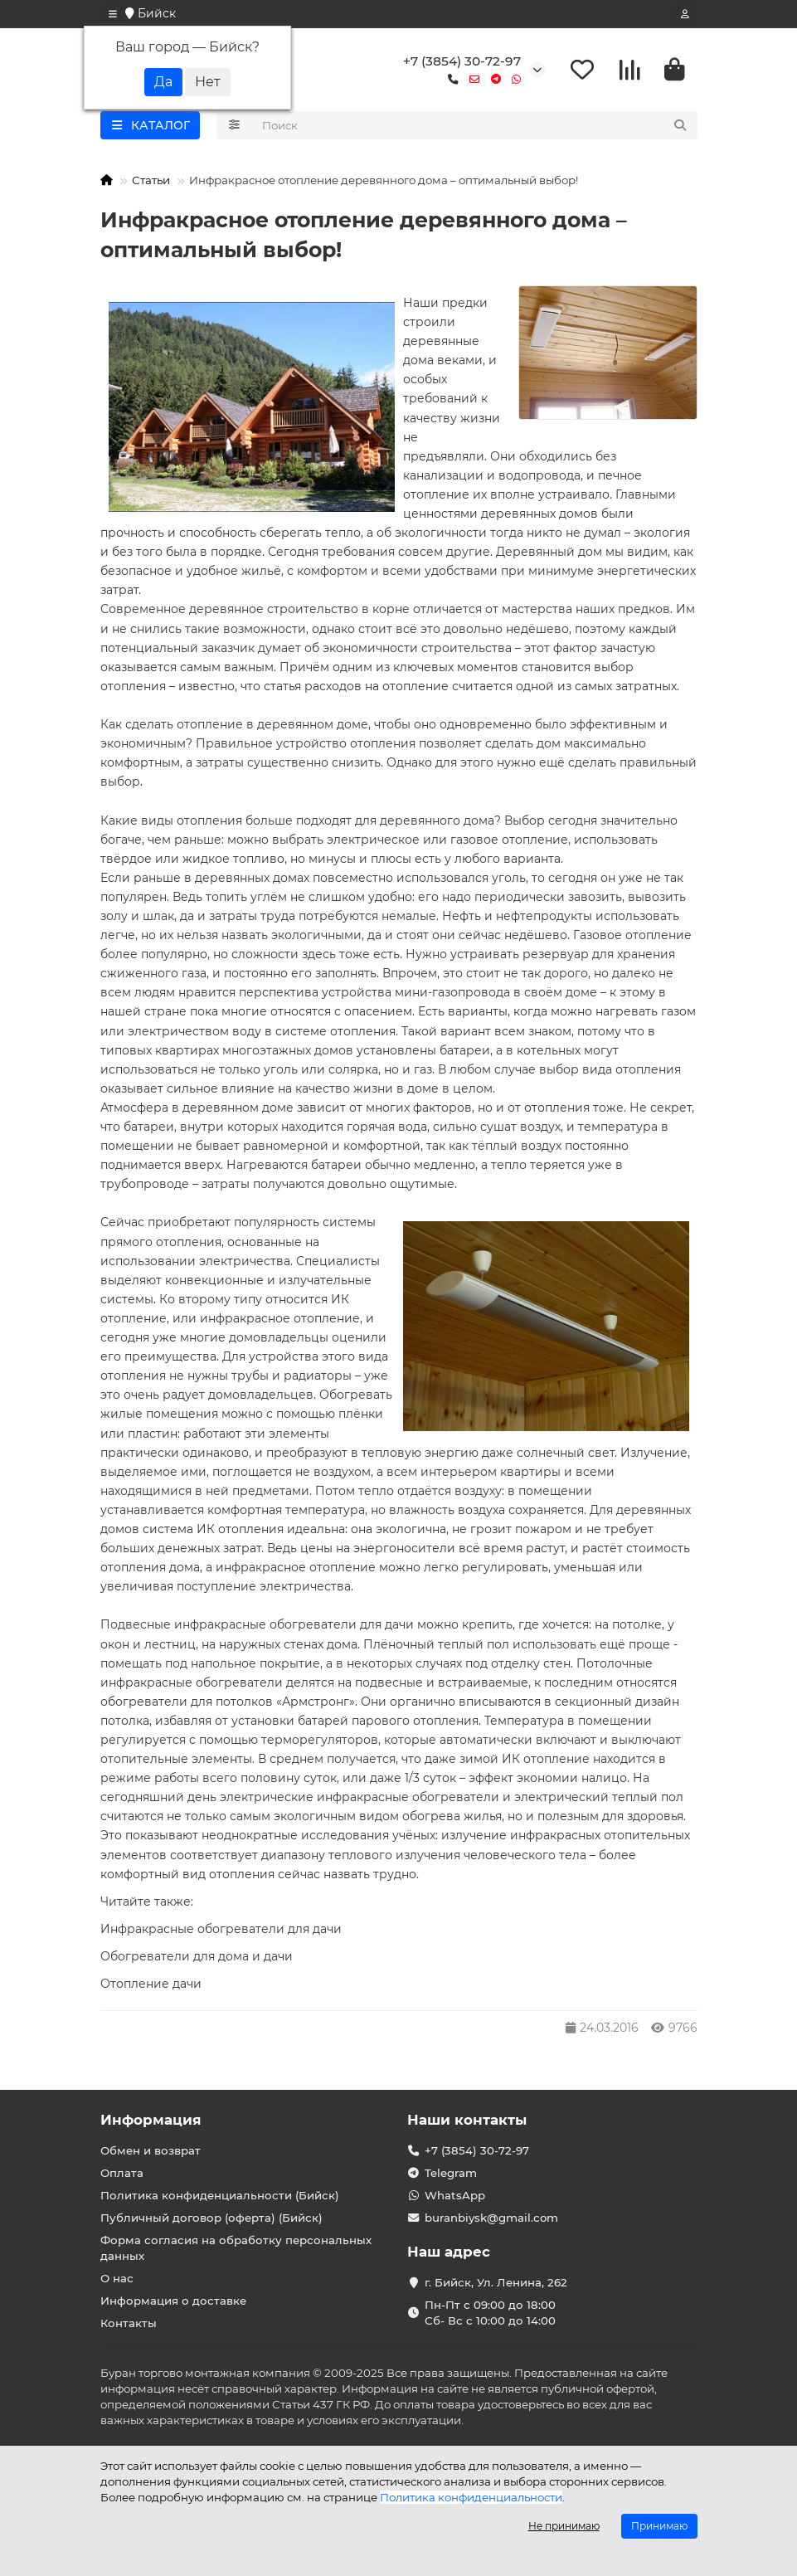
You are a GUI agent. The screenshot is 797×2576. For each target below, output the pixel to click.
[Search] (474, 125)
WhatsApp (455, 2195)
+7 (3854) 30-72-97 (462, 61)
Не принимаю (564, 2526)
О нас (117, 2278)
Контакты (128, 2323)
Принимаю (659, 2526)
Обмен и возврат (150, 2150)
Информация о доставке (173, 2300)
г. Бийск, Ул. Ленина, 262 (496, 2282)
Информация (151, 2119)
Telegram (451, 2172)
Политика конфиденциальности (471, 2497)
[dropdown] (112, 14)
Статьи (151, 180)
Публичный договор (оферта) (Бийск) (211, 2217)
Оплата (121, 2172)
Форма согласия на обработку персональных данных (236, 2247)
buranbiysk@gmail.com (491, 2217)
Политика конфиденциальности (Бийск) (219, 2195)
